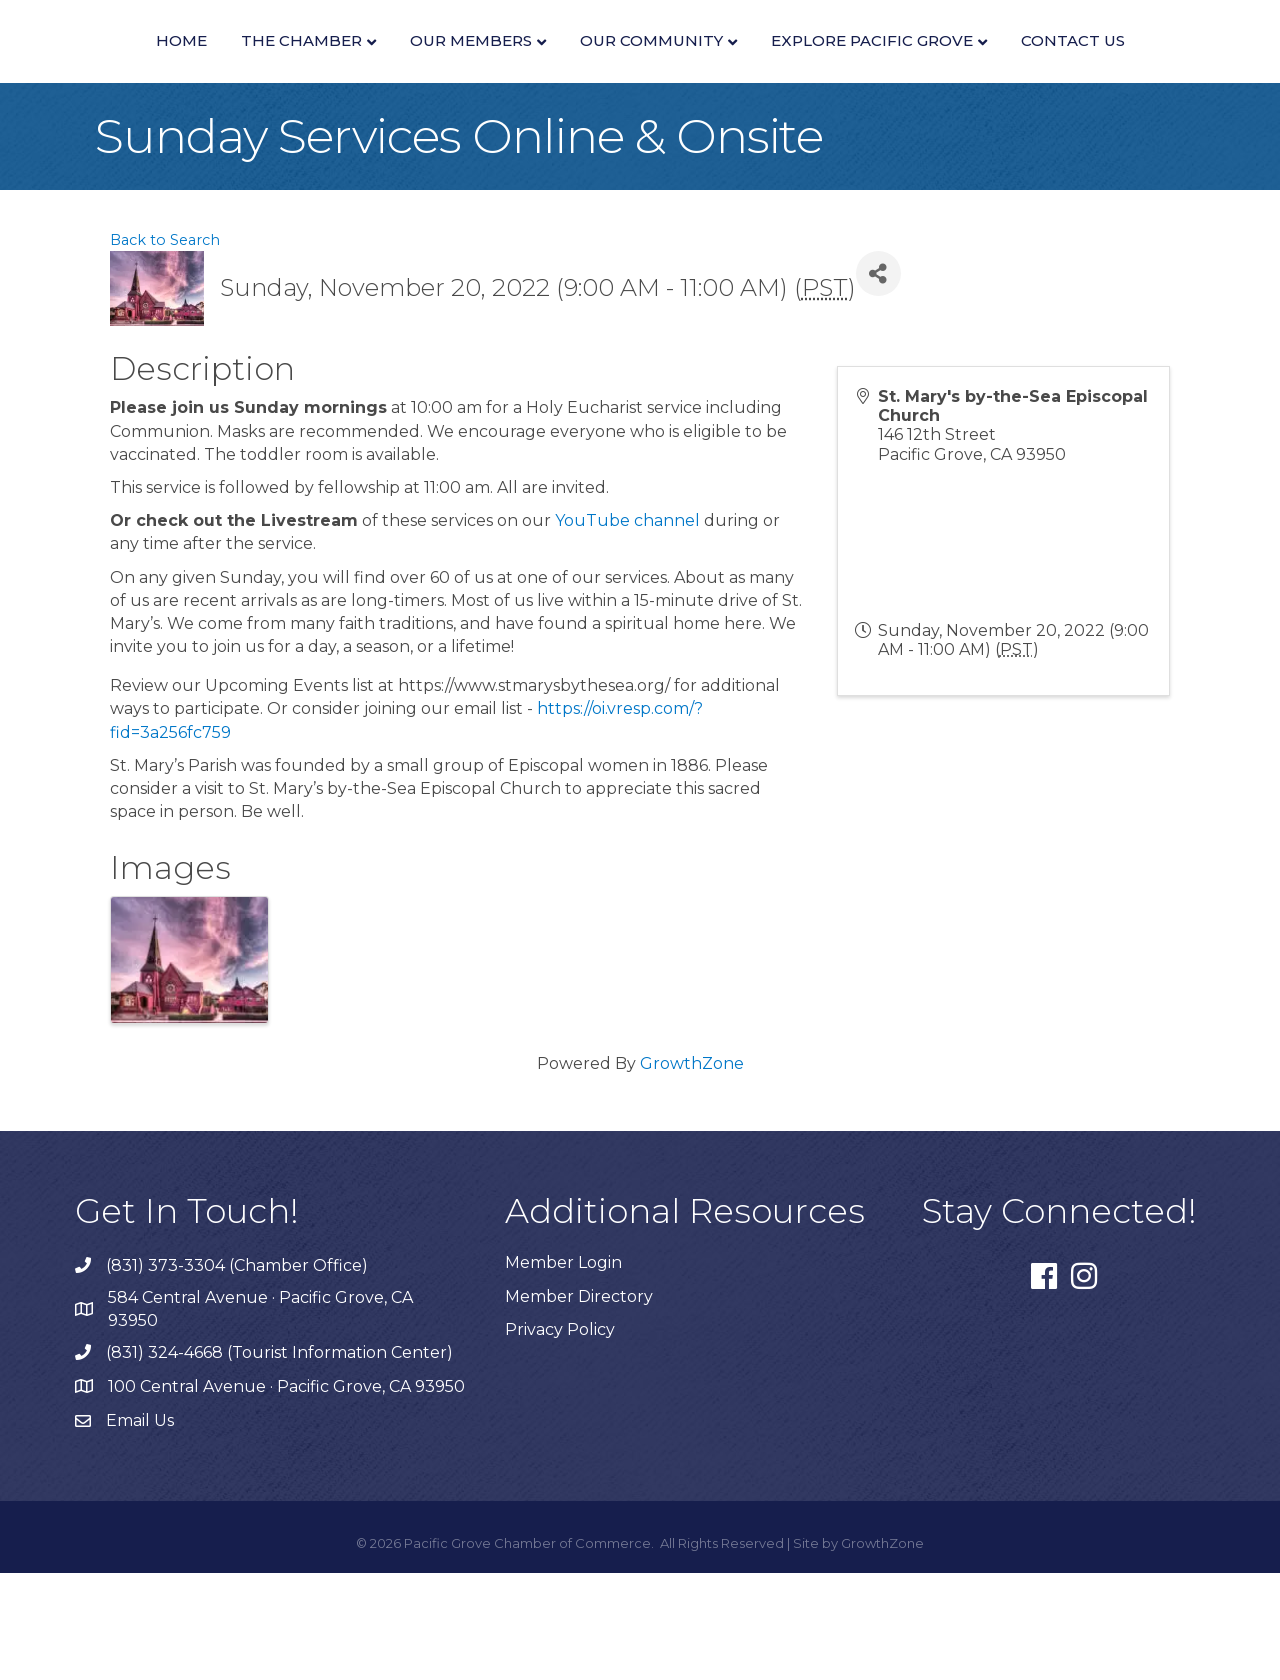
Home (160, 66)
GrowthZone (692, 1170)
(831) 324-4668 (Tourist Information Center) (279, 1459)
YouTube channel (627, 627)
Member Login (563, 1369)
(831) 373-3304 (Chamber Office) (237, 1372)
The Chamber (280, 66)
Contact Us (765, 147)
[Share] (878, 380)
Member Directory (579, 1403)
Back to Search (165, 347)
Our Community (1060, 66)
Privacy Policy (560, 1436)
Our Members (450, 66)
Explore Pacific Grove (564, 147)
